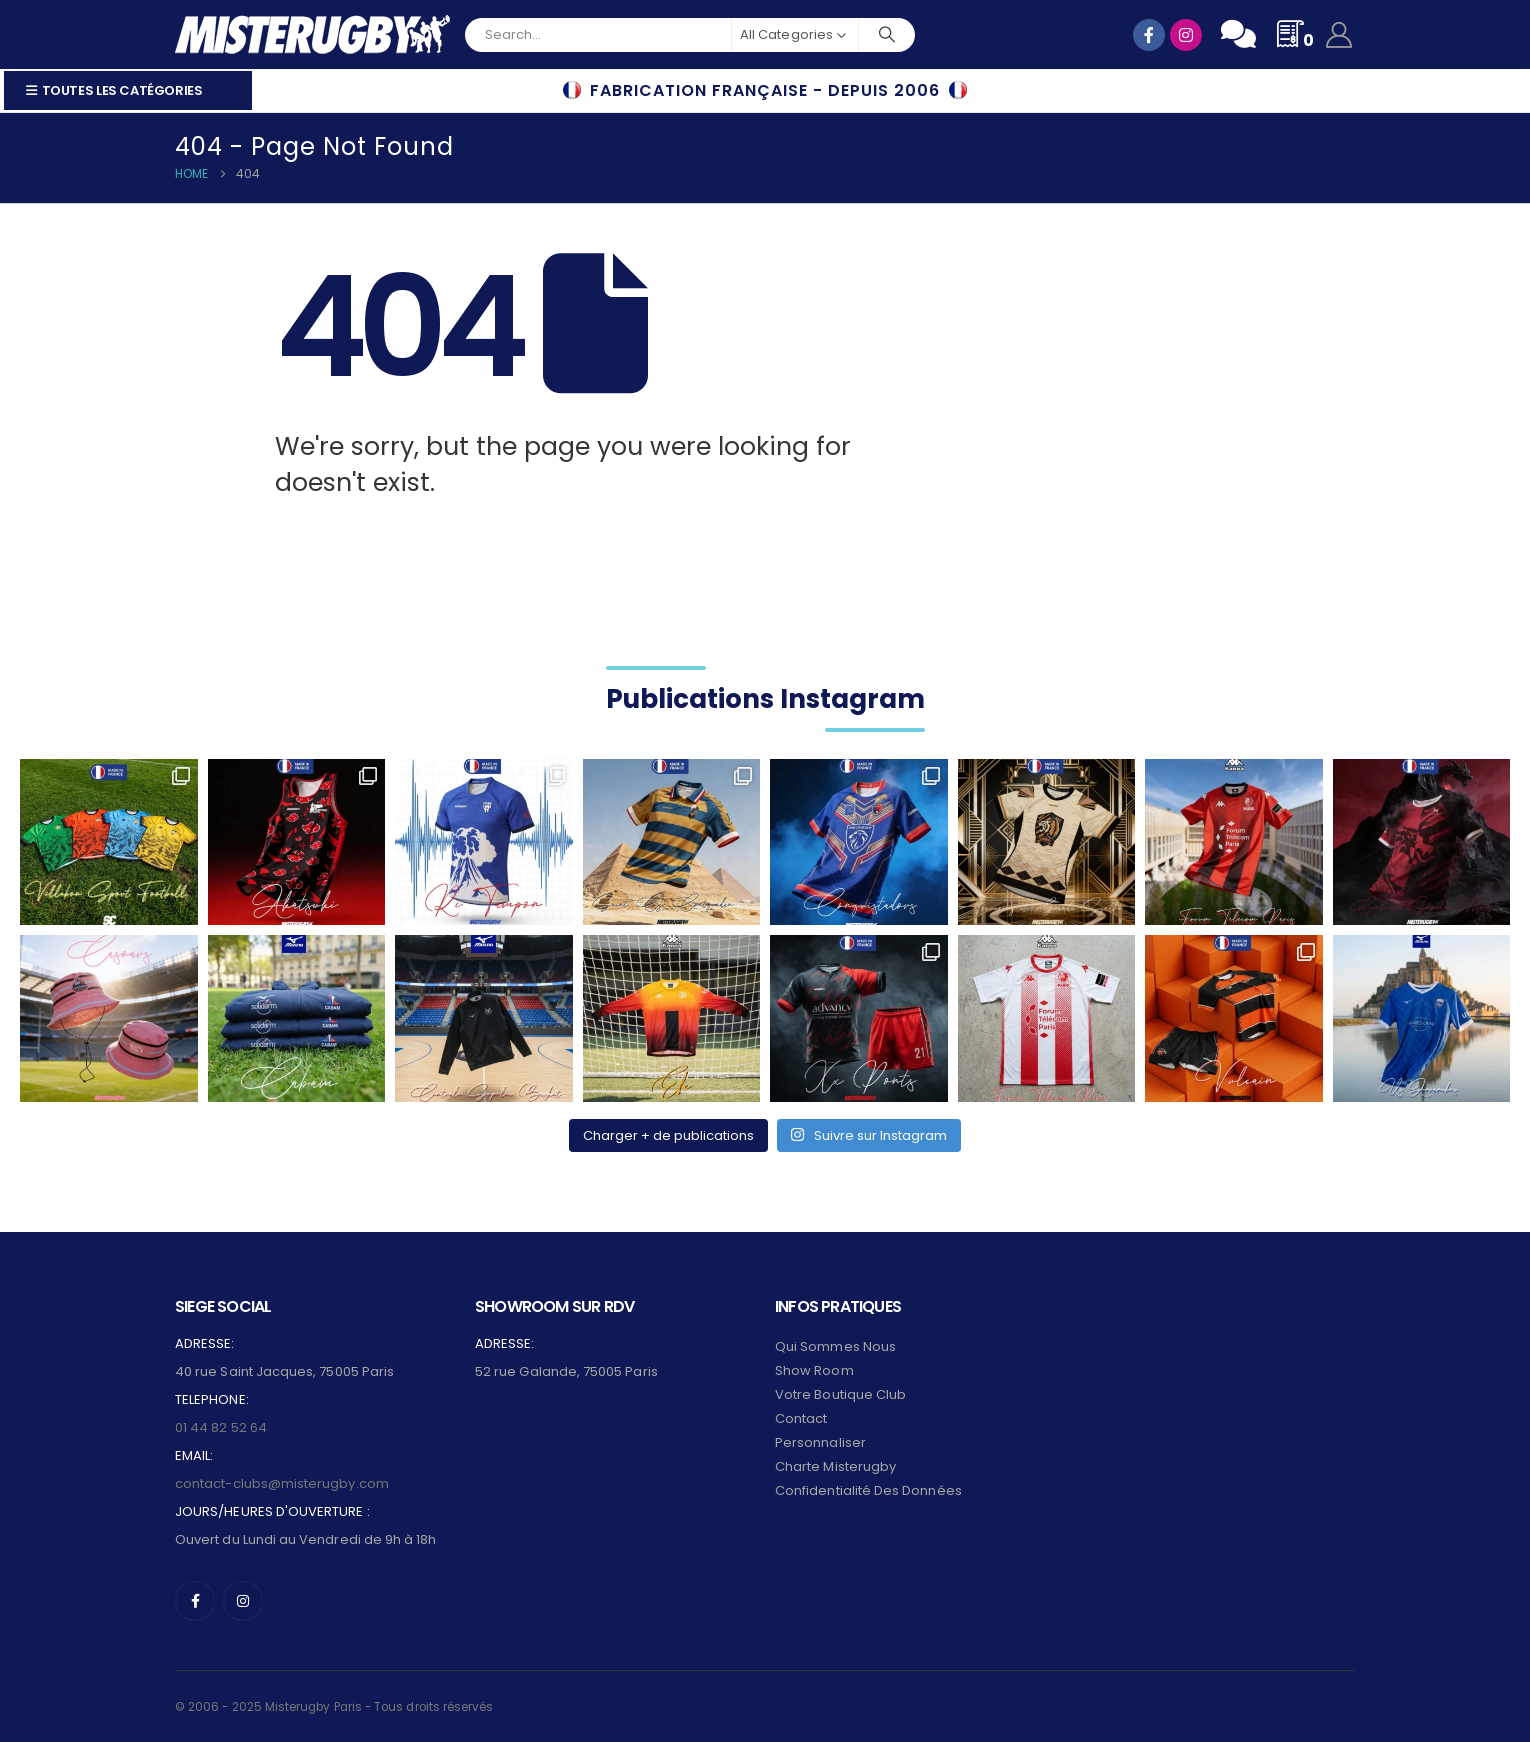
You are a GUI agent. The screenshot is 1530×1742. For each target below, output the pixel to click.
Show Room (814, 1370)
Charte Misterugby (835, 1466)
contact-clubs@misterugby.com (282, 1483)
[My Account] (1339, 35)
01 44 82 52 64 (221, 1427)
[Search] (887, 35)
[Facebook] (195, 1601)
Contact (801, 1418)
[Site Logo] (312, 34)
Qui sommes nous (835, 1346)
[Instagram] (243, 1601)
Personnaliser (820, 1442)
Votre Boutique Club (840, 1394)
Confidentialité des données (868, 1490)
